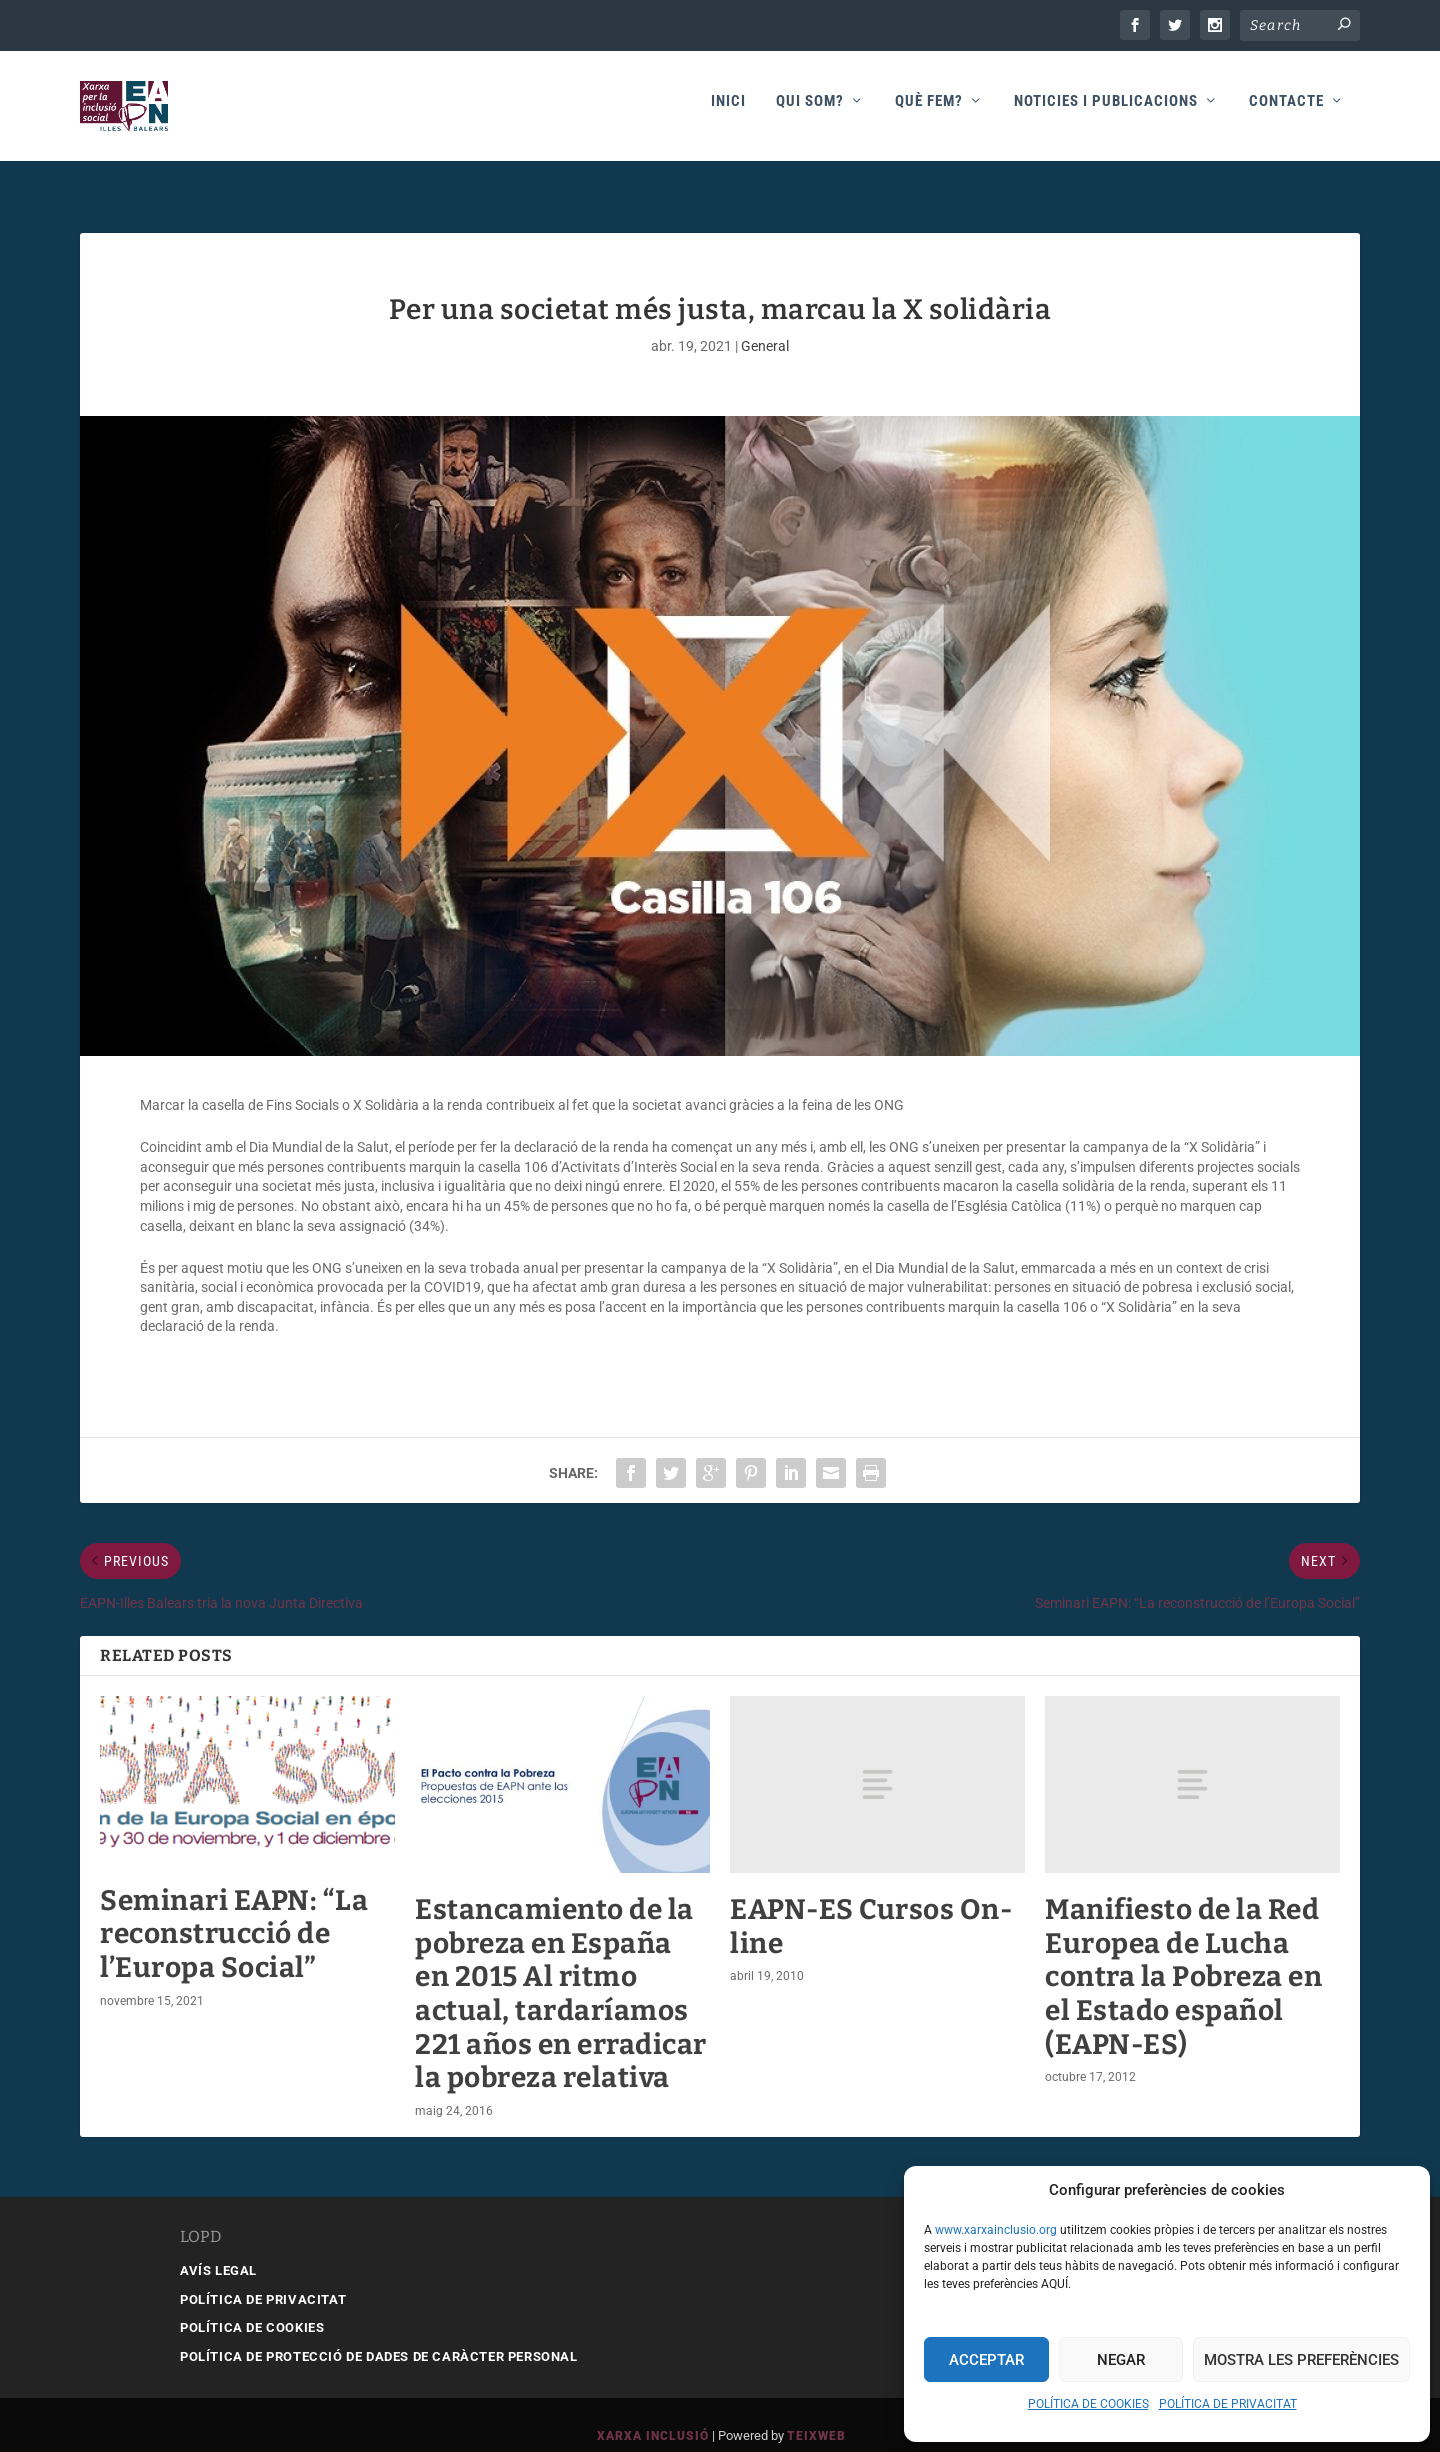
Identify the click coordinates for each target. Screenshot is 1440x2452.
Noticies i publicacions (1106, 111)
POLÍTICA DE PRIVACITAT (1228, 2404)
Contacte (1286, 111)
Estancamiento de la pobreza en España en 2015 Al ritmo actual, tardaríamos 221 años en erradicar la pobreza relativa (561, 1971)
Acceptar (986, 2360)
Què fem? (929, 111)
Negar (1121, 2360)
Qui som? (810, 111)
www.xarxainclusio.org (996, 2230)
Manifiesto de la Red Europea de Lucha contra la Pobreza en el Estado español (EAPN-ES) (1183, 1954)
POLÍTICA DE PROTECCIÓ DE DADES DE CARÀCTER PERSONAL (379, 2334)
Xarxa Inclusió (653, 2414)
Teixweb (816, 2414)
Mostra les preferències (1301, 2360)
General (765, 324)
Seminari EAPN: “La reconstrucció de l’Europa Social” (234, 1912)
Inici (728, 111)
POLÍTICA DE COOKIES (1088, 2404)
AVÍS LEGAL (218, 2248)
